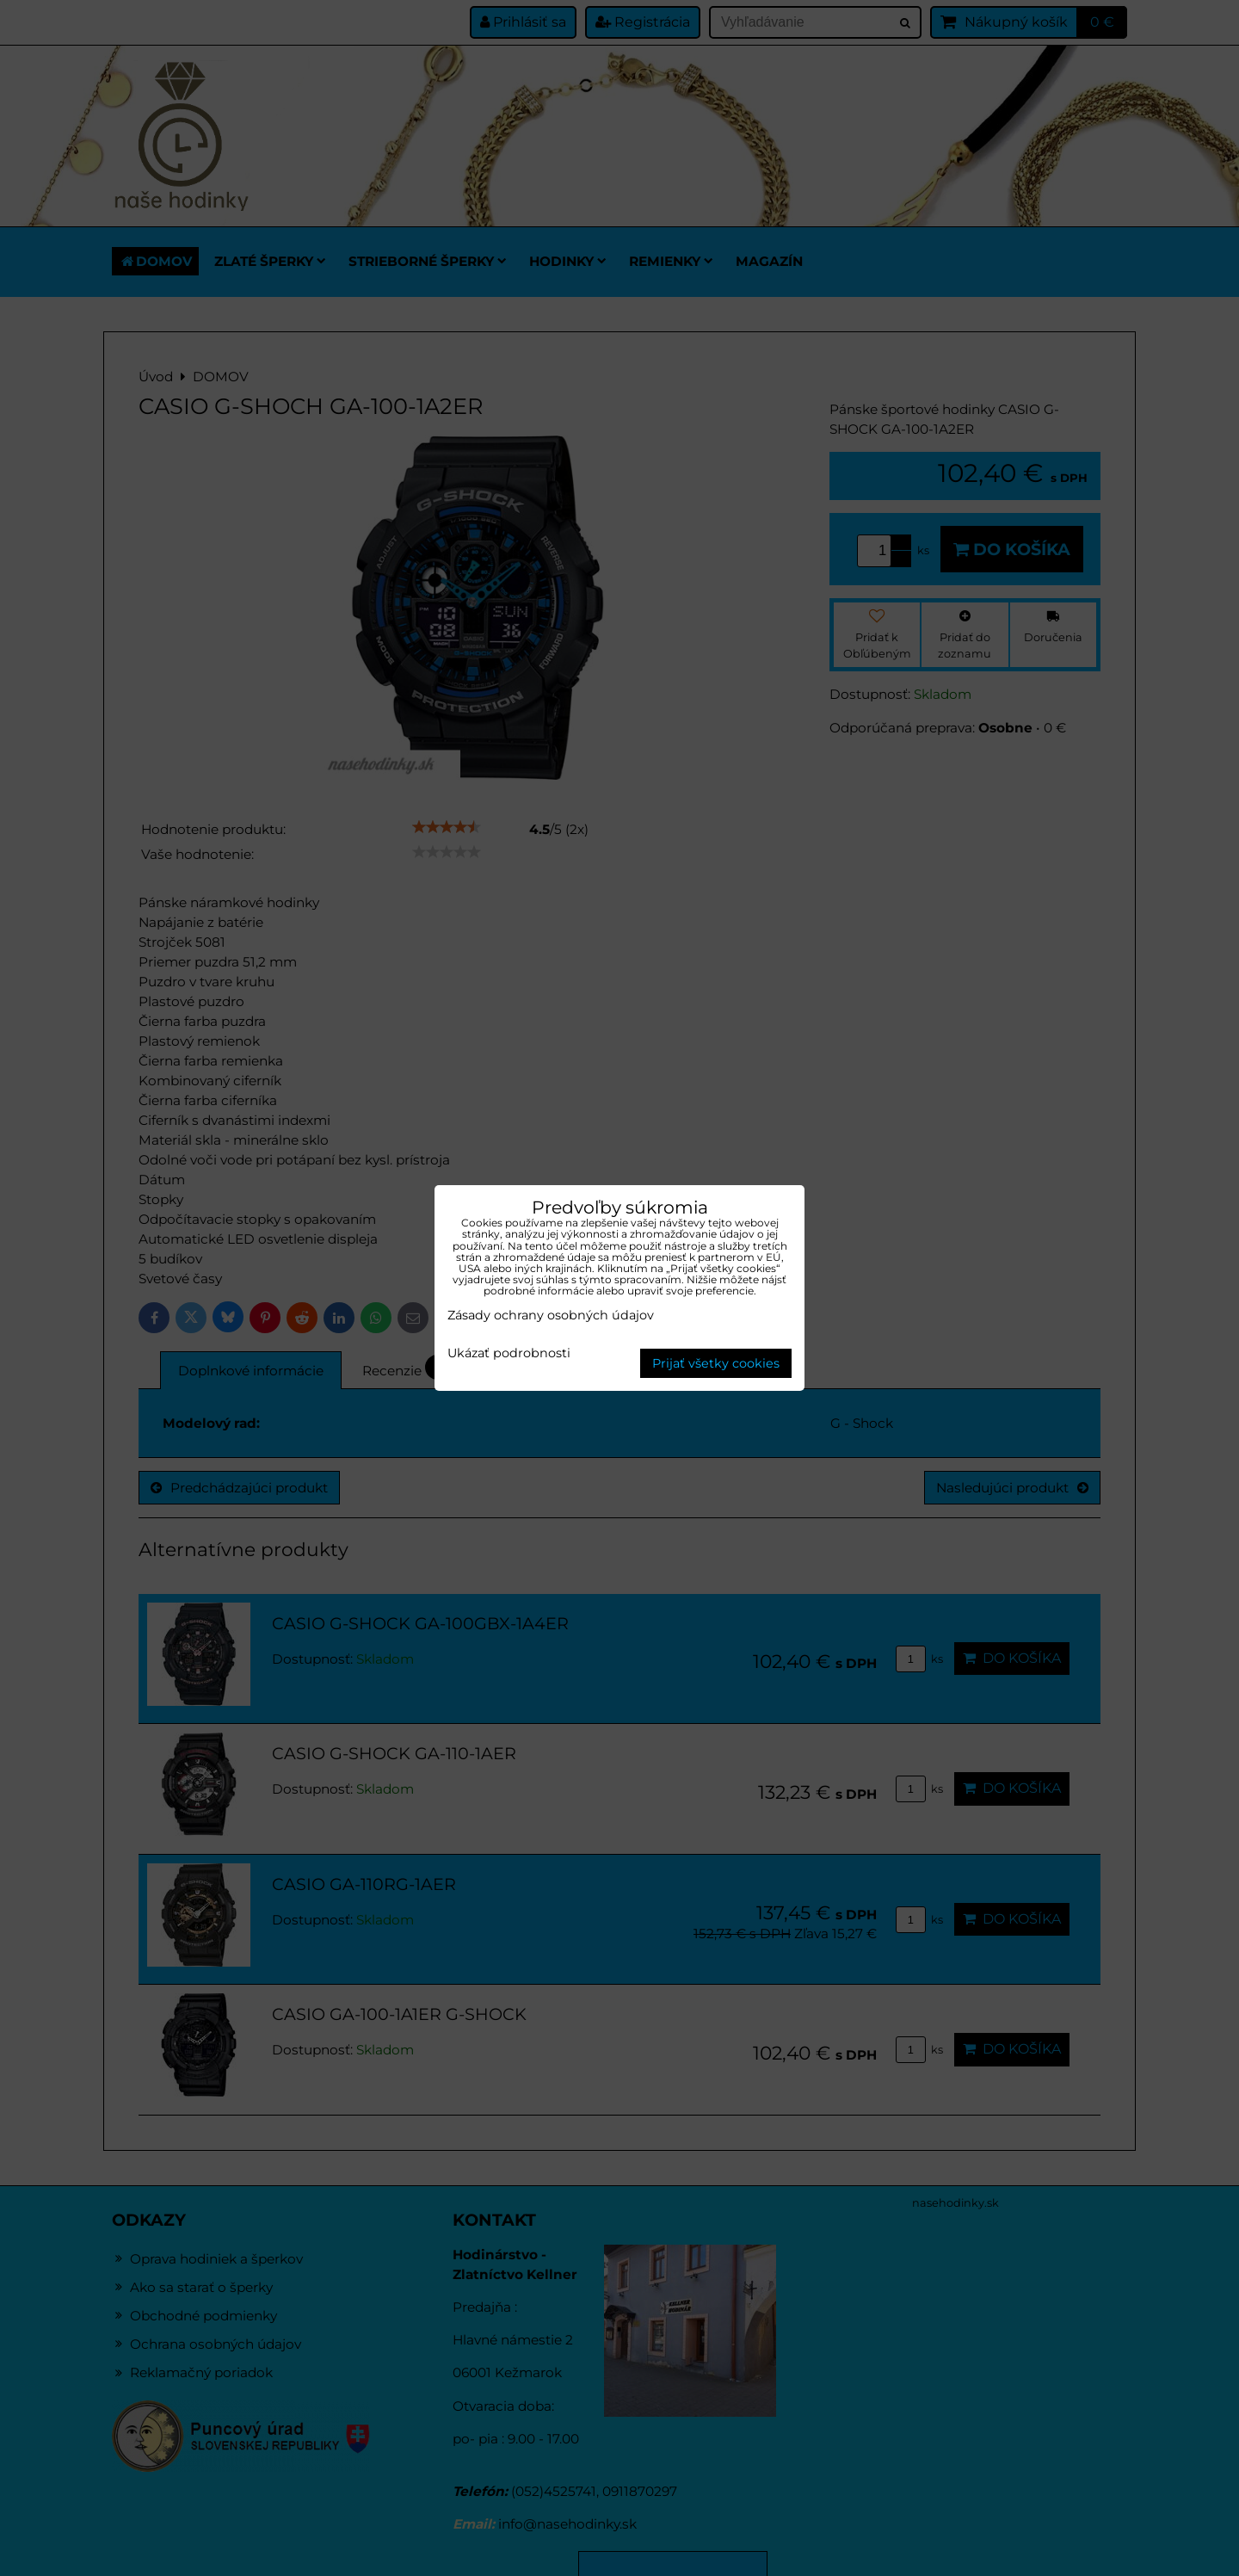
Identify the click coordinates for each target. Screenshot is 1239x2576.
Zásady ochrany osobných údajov (550, 1315)
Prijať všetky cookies (716, 1363)
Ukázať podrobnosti (508, 1354)
